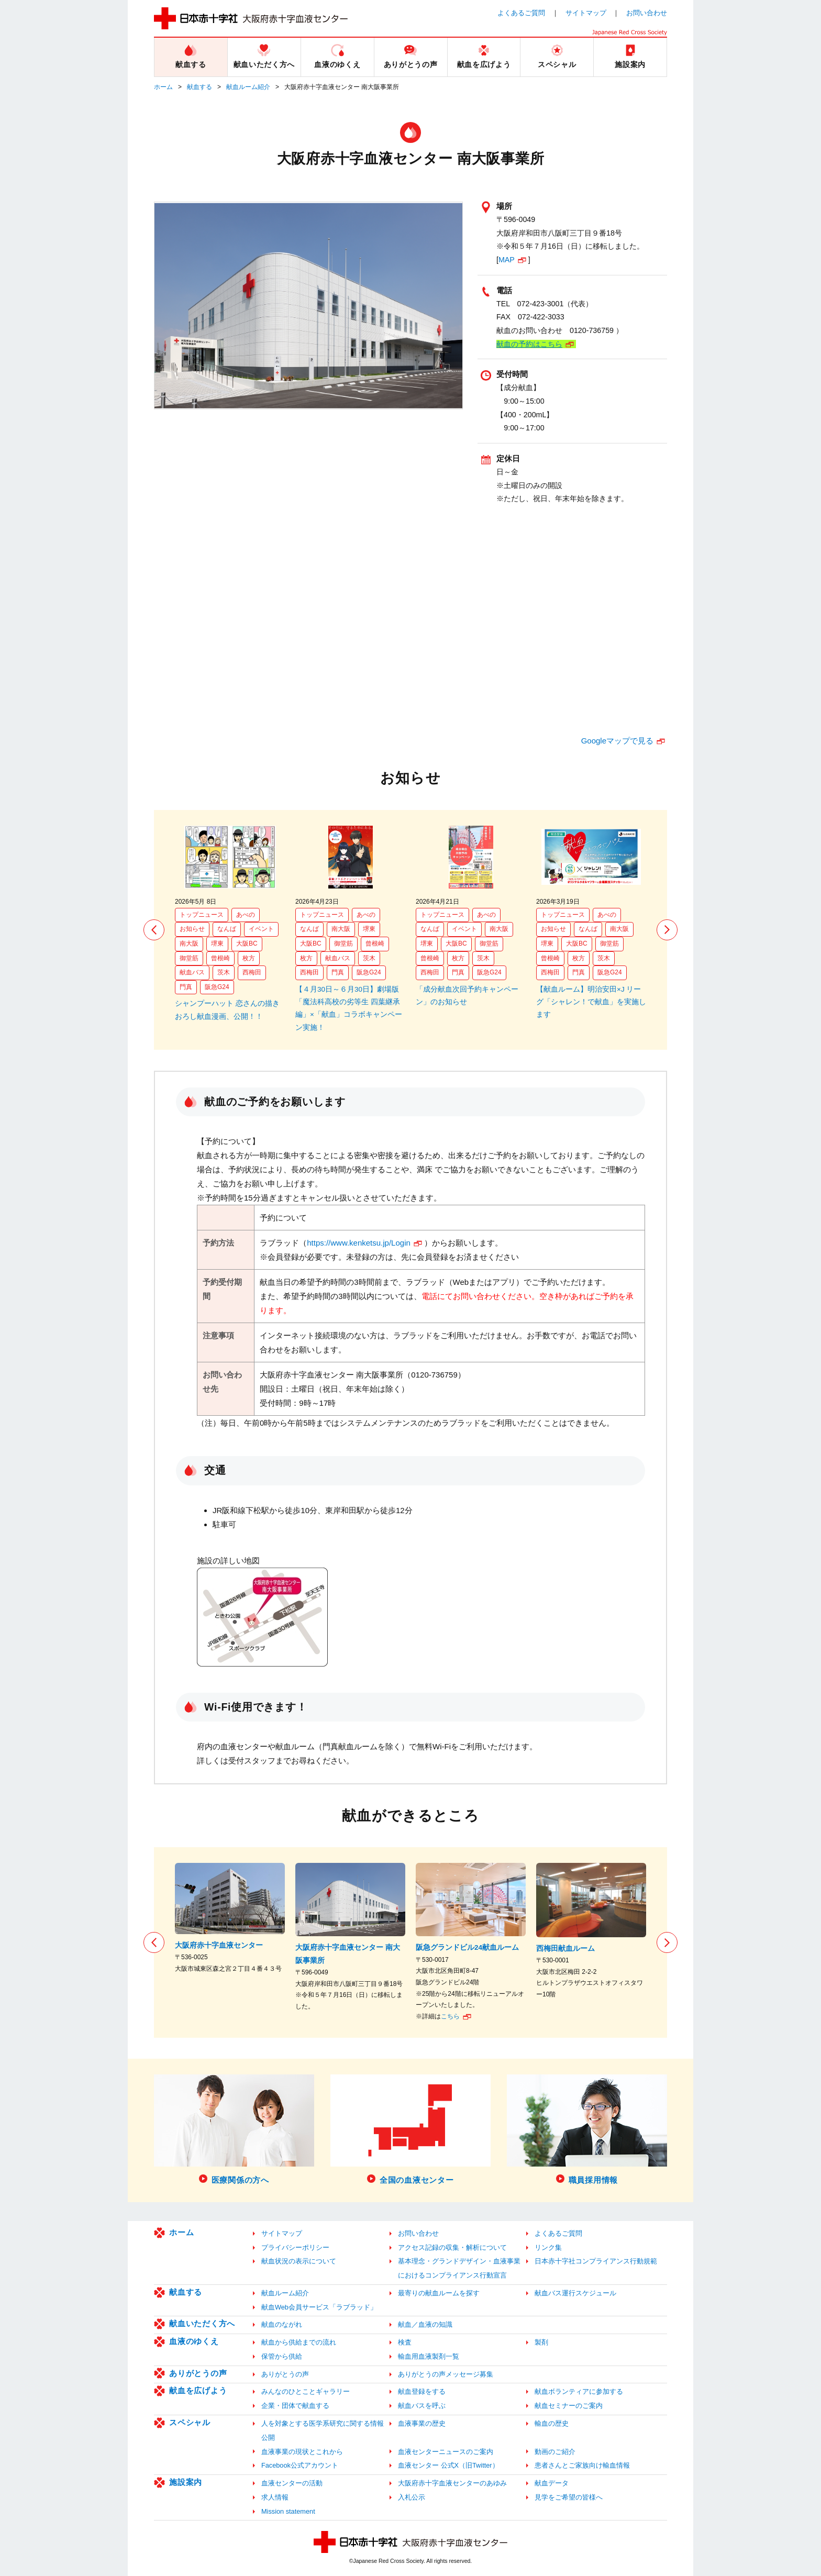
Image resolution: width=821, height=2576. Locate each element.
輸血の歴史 (552, 2423)
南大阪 (189, 943)
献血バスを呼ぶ (422, 2406)
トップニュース (202, 914)
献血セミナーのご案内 (569, 2406)
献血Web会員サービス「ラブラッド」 (319, 2307)
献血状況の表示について (298, 2261)
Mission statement (288, 2511)
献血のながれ (281, 2324)
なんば (226, 928)
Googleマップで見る (617, 740)
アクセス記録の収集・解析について (452, 2247)
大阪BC (247, 943)
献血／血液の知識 (425, 2324)
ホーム (163, 87)
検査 (405, 2342)
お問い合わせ (646, 13)
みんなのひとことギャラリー (305, 2391)
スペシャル (189, 2422)
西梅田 (251, 972)
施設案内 (185, 2482)
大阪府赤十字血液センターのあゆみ (452, 2483)
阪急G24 (217, 987)
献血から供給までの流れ (298, 2342)
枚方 (248, 958)
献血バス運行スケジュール (575, 2293)
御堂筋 (189, 958)
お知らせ (192, 928)
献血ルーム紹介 (248, 87)
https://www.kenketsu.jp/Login (358, 1242)
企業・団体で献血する (295, 2406)
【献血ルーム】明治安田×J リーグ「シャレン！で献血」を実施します (591, 1002)
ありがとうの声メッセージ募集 (445, 2374)
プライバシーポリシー (295, 2247)
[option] (230, 924)
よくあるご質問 (521, 13)
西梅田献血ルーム (565, 1948)
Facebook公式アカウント (299, 2465)
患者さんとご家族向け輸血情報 (582, 2465)
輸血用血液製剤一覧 (428, 2356)
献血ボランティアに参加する (579, 2391)
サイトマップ (585, 13)
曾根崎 (220, 958)
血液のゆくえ (194, 2341)
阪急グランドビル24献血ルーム (467, 1947)
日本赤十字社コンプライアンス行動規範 (596, 2261)
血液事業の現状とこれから (302, 2452)
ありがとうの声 (198, 2373)
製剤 (541, 2342)
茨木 (223, 972)
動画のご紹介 (555, 2452)
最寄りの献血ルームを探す (439, 2293)
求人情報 (275, 2497)
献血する (199, 87)
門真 (186, 987)
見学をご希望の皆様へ (569, 2497)
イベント (261, 928)
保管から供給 (281, 2356)
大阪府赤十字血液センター (219, 1945)
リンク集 (548, 2247)
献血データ (552, 2483)
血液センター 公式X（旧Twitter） (448, 2465)
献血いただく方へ (202, 2323)
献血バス (192, 972)
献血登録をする (422, 2391)
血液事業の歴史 (422, 2423)
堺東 (217, 943)
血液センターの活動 (292, 2483)
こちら (450, 2016)
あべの (245, 914)
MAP (506, 260)
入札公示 (411, 2497)
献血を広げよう (198, 2390)
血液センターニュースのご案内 (445, 2452)
